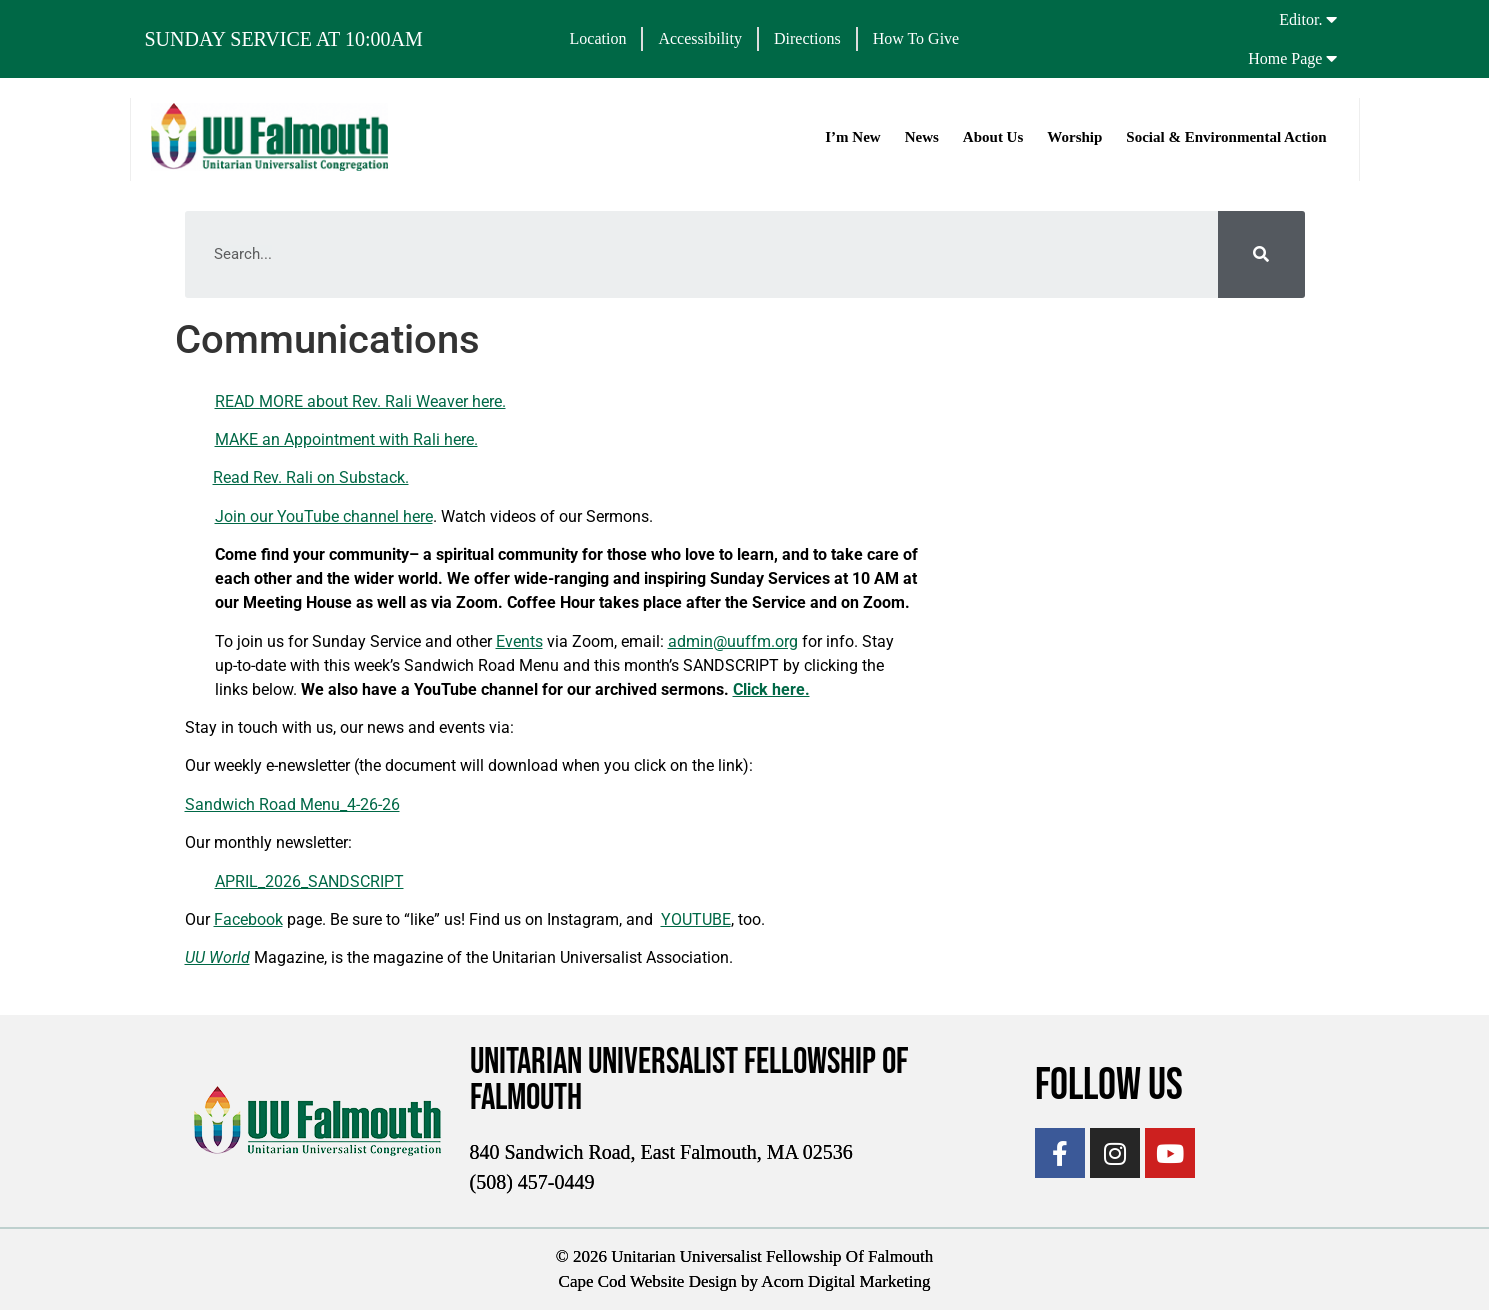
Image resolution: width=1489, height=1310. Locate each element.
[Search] (1261, 254)
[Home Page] (1331, 58)
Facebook (248, 919)
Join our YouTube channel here (324, 516)
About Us (992, 137)
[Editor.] (1331, 19)
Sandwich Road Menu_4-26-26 (292, 804)
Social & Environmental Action (1225, 137)
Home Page (1285, 58)
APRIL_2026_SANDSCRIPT (309, 881)
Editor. (1300, 19)
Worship (1073, 137)
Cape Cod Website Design (648, 1281)
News (921, 137)
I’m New (851, 137)
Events (519, 641)
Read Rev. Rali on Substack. (311, 477)
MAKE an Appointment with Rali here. (346, 439)
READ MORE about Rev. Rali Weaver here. (360, 401)
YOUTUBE (696, 919)
